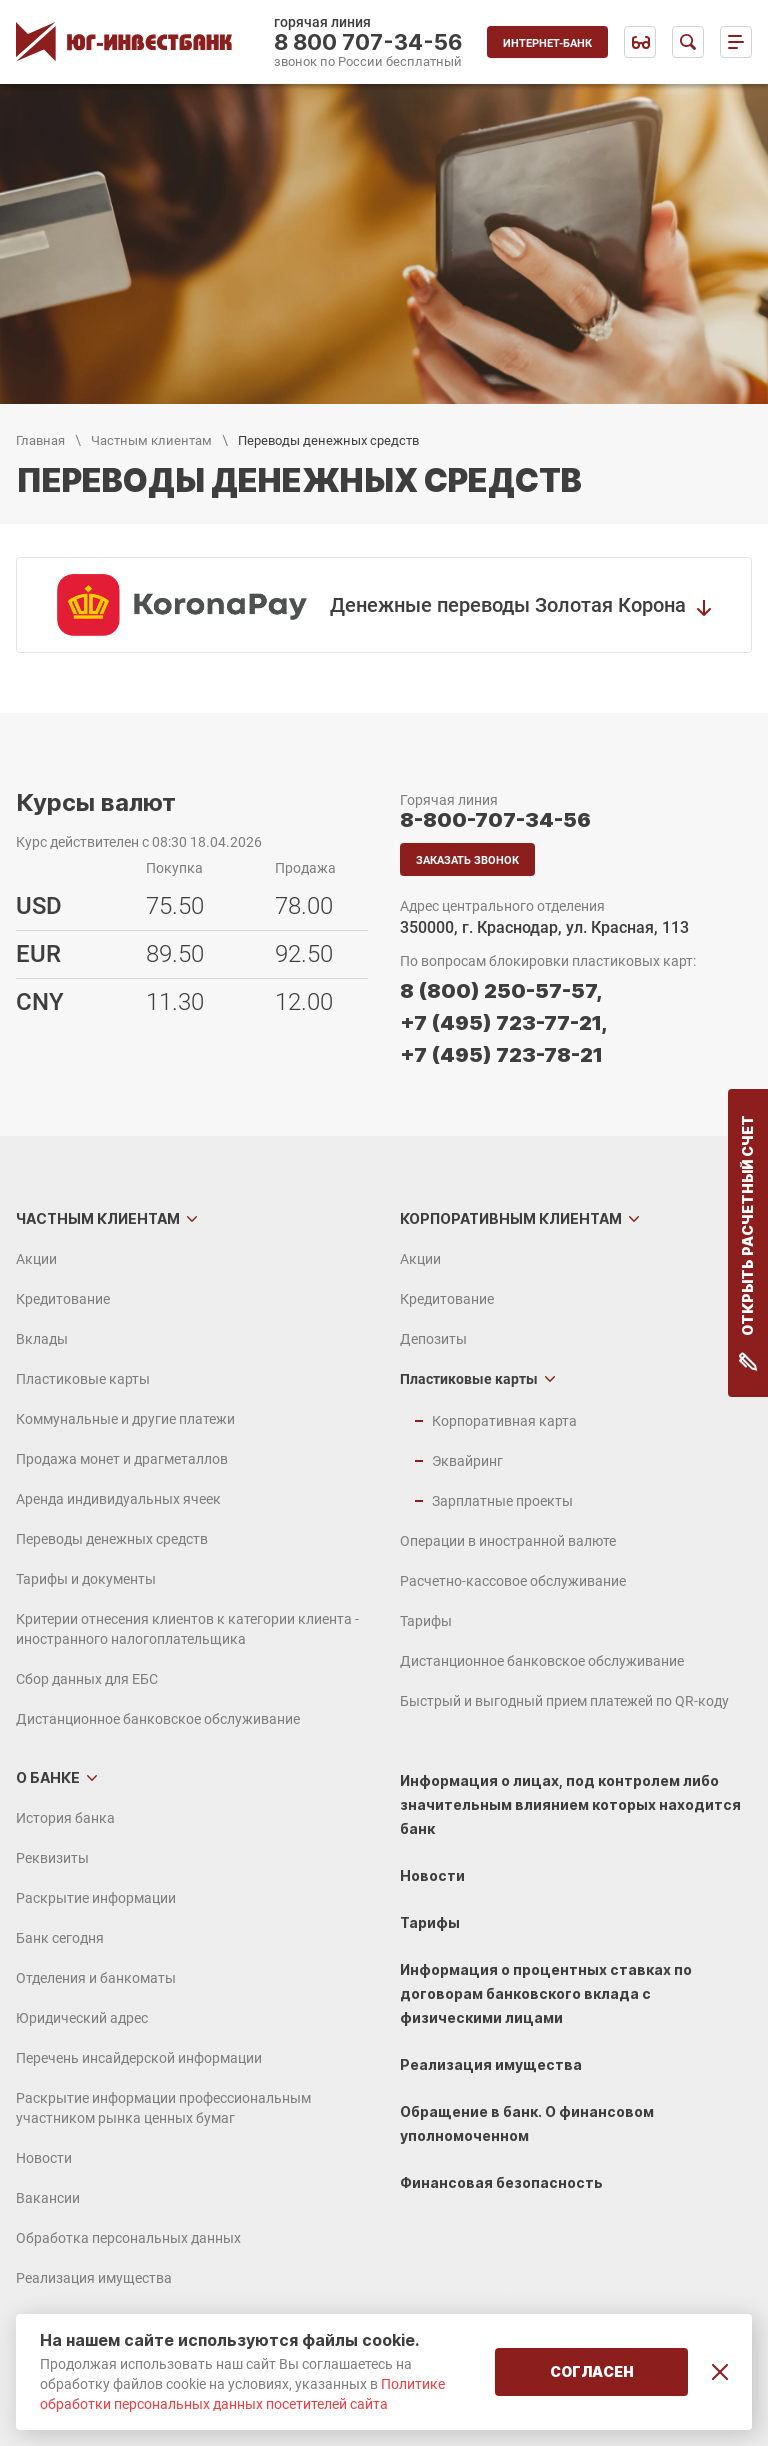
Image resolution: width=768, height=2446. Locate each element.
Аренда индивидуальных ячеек (118, 1499)
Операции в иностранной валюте (508, 1541)
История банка (65, 1818)
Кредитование (63, 1299)
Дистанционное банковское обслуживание (158, 1719)
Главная (40, 440)
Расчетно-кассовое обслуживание (513, 1581)
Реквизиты (52, 1858)
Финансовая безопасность (501, 2182)
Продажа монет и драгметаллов (122, 1459)
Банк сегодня (60, 1938)
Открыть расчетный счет (748, 1243)
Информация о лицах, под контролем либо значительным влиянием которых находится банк (570, 1804)
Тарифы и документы (86, 1579)
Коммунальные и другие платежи (125, 1419)
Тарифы (426, 1621)
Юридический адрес (82, 2018)
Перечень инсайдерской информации (139, 2058)
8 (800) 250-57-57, (501, 991)
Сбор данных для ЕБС (87, 1679)
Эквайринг (467, 1461)
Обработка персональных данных (128, 2238)
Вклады (42, 1339)
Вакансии (48, 2198)
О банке (48, 1777)
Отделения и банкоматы (96, 1978)
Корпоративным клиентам (511, 1218)
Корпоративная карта (504, 1421)
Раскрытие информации (96, 1898)
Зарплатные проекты (502, 1501)
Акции (36, 1259)
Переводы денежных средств (112, 1539)
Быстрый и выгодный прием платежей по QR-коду (564, 1701)
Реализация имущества (94, 2278)
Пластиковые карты (83, 1379)
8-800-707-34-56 (495, 820)
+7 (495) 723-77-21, (503, 1023)
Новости (44, 2158)
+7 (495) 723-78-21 (501, 1055)
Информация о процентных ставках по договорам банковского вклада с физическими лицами (546, 1993)
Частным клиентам (151, 440)
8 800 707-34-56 (368, 42)
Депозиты (433, 1339)
